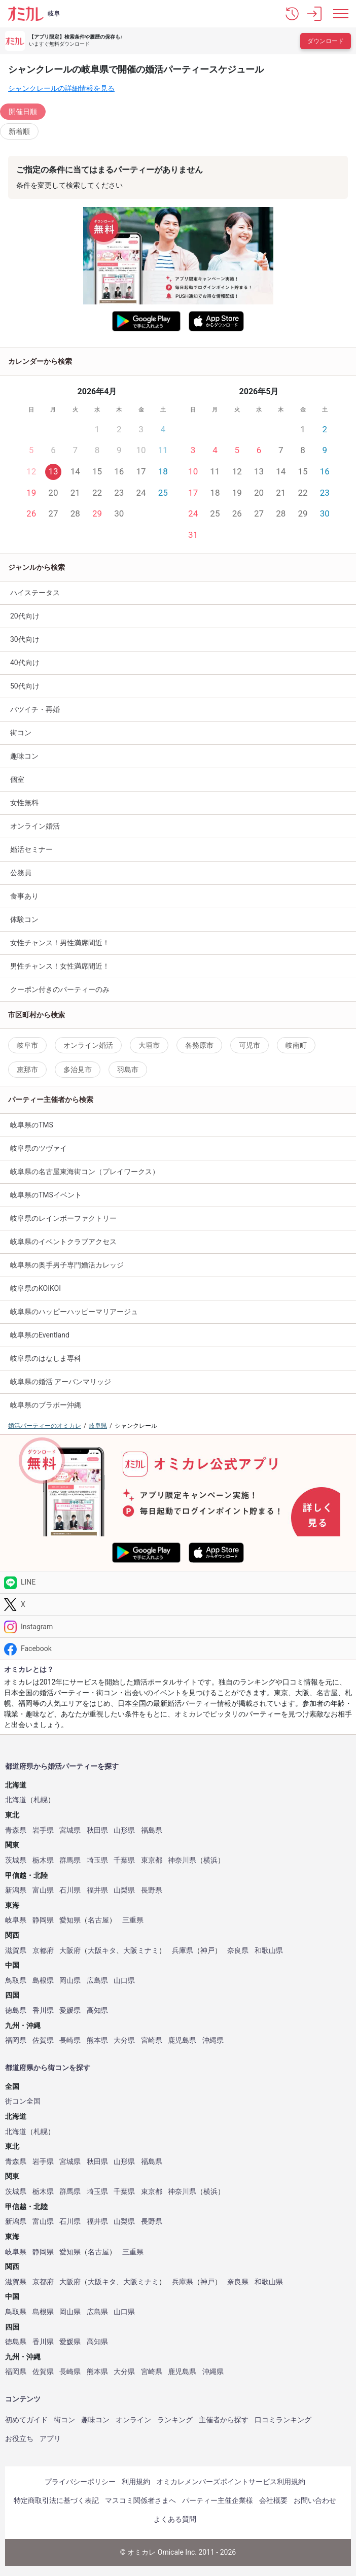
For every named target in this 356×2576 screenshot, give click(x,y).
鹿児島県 (182, 2040)
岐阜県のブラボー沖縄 (45, 1405)
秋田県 (97, 1830)
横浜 (210, 1860)
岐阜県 (15, 1920)
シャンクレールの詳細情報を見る (61, 88)
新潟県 (15, 1890)
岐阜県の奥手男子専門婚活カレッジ (67, 1265)
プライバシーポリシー (80, 2482)
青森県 (15, 1830)
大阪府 (70, 1950)
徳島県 (15, 2010)
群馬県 (70, 1860)
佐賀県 (43, 2040)
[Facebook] (178, 1649)
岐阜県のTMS (31, 1125)
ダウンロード (325, 41)
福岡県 (15, 2040)
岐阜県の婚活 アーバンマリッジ (60, 1382)
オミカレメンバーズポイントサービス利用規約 (230, 2482)
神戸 (207, 1950)
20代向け (25, 616)
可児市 (249, 1045)
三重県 (133, 1920)
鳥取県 (15, 1980)
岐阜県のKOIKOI (35, 1288)
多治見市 (77, 1070)
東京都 (151, 1860)
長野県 (151, 1890)
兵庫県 (182, 1950)
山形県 (124, 1830)
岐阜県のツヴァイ (38, 1148)
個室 (17, 779)
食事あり (24, 896)
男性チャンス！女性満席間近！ (60, 966)
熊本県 (97, 2040)
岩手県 (43, 1830)
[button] (292, 14)
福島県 (151, 1830)
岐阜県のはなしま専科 (45, 1358)
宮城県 (70, 1830)
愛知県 (70, 1920)
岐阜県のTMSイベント (46, 1195)
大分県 (124, 2040)
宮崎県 (151, 2040)
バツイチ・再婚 (35, 709)
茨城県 (15, 1860)
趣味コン (95, 2420)
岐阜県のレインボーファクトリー (63, 1218)
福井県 (97, 1890)
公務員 (20, 873)
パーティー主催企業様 (217, 2500)
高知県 (97, 2010)
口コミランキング (283, 2420)
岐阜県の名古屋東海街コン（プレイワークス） (84, 1171)
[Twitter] (178, 1605)
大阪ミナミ (141, 1950)
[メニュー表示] (341, 13)
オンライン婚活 (35, 826)
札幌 (40, 1800)
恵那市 (27, 1070)
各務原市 (199, 1045)
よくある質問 (175, 2519)
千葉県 (124, 1860)
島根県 (43, 1980)
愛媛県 (70, 2010)
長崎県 (70, 2040)
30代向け (25, 639)
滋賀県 (15, 1950)
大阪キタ (102, 1950)
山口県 (124, 1980)
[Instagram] (178, 1626)
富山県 (43, 1890)
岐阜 (54, 13)
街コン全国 (23, 2101)
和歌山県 (269, 1950)
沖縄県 (213, 2040)
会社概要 (273, 2500)
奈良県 (237, 1950)
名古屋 (98, 1920)
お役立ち (19, 2438)
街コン (20, 733)
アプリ (50, 2438)
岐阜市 (27, 1045)
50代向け (25, 686)
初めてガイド (26, 2420)
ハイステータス (35, 593)
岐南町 (296, 1045)
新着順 (19, 131)
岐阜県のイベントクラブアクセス (63, 1242)
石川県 (70, 1890)
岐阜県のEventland (39, 1335)
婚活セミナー (31, 849)
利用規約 (136, 2482)
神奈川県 (182, 1860)
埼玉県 (97, 1860)
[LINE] (178, 1582)
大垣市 (149, 1045)
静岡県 (43, 1920)
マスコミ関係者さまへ (140, 2500)
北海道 (15, 1800)
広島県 (97, 1980)
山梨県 (124, 1890)
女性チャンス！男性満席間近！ (60, 943)
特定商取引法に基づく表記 (56, 2500)
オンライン (133, 2420)
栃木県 (43, 1860)
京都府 (43, 1950)
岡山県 (70, 1980)
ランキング (175, 2420)
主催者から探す (223, 2420)
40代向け (25, 663)
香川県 (43, 2010)
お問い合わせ (315, 2500)
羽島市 (127, 1070)
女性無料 (24, 803)
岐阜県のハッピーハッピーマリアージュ (74, 1312)
